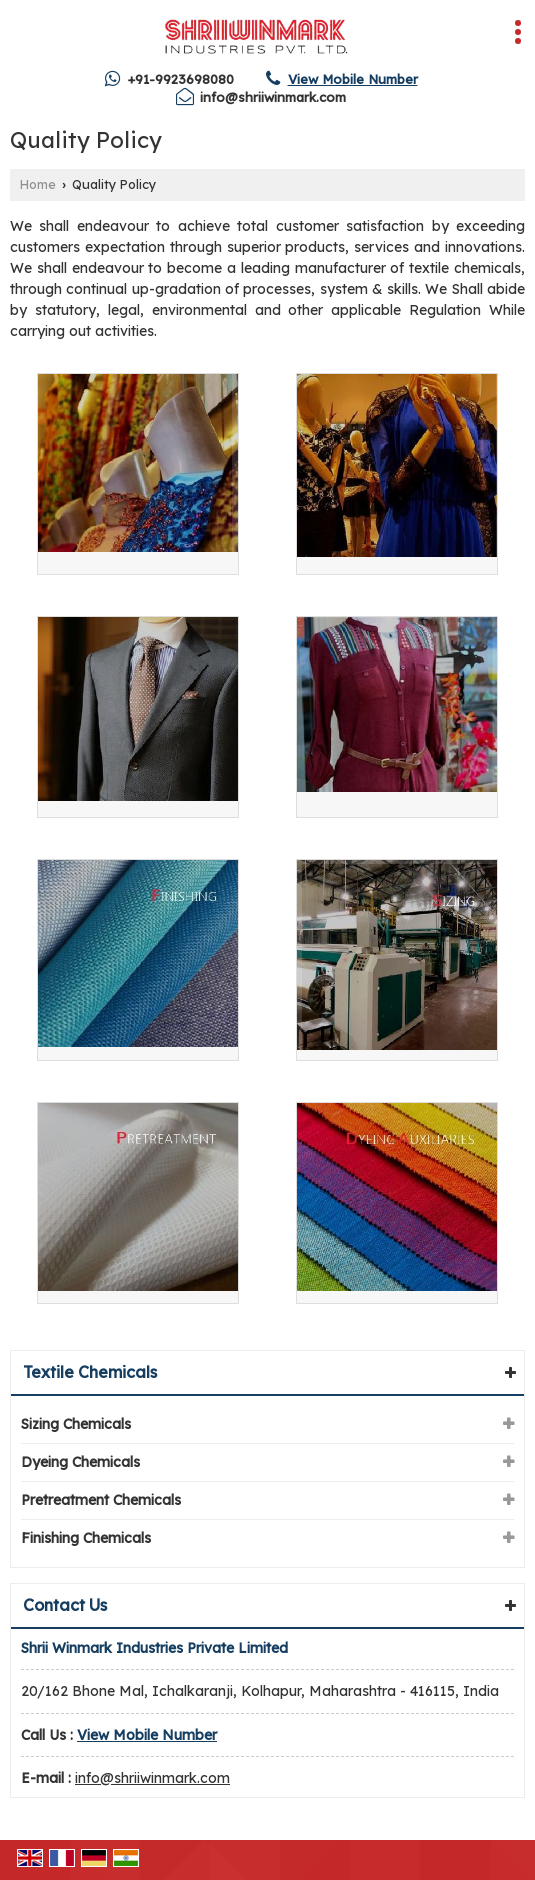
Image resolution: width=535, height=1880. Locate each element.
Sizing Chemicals (76, 1424)
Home (38, 184)
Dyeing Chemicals (80, 1462)
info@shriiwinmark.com (273, 97)
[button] (353, 79)
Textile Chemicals (90, 1372)
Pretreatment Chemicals (101, 1500)
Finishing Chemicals (86, 1538)
